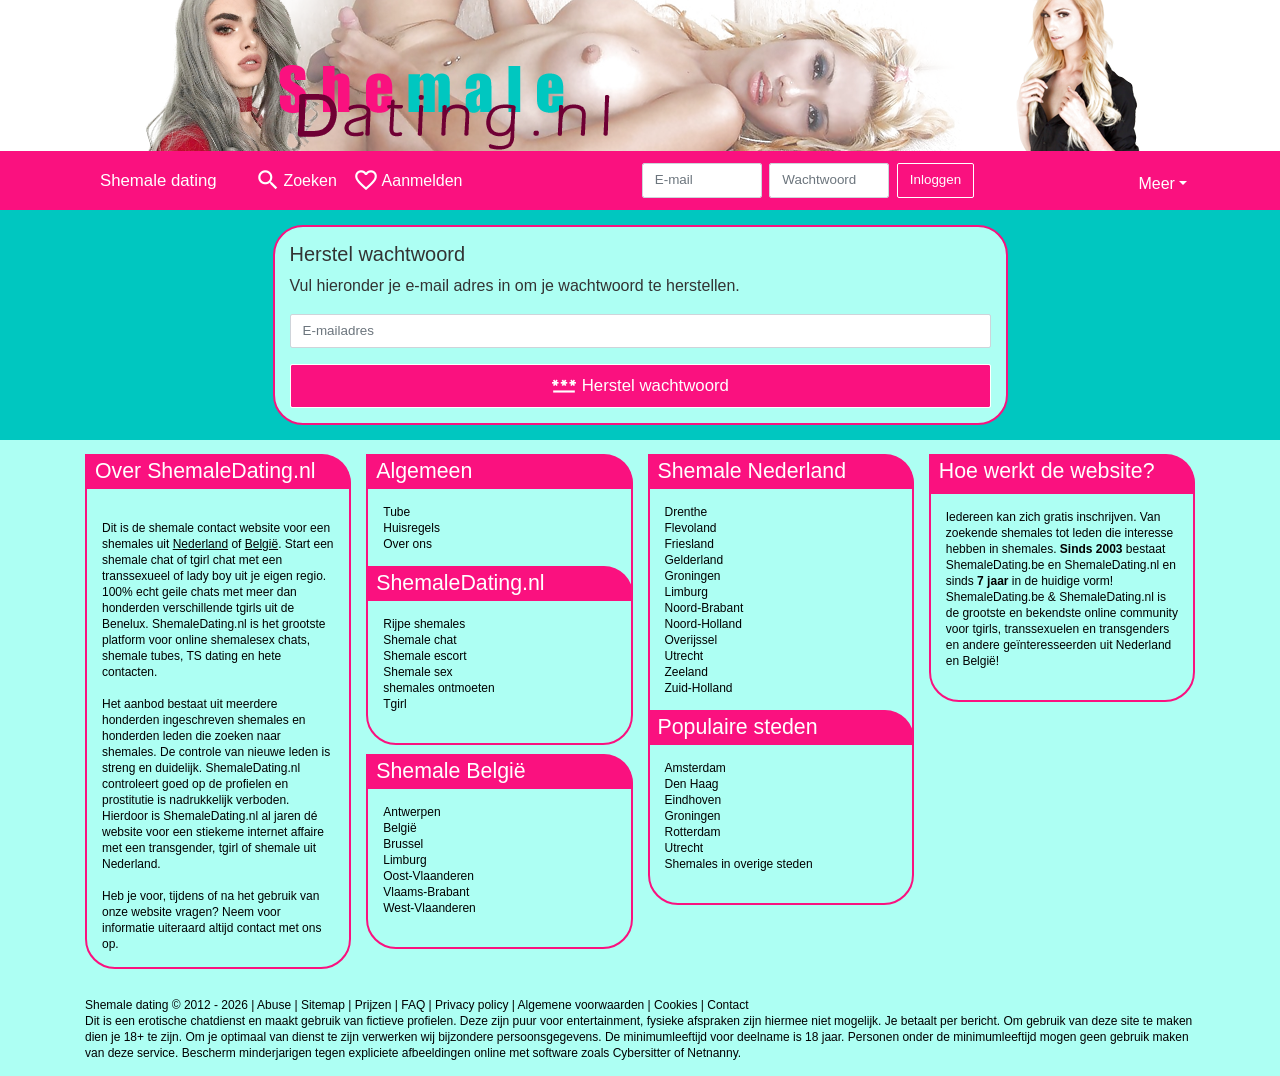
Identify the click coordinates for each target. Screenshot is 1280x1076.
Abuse (274, 1005)
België (399, 828)
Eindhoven (693, 800)
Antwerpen (411, 812)
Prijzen (373, 1005)
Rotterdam (693, 832)
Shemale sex (417, 672)
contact (256, 928)
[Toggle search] (296, 180)
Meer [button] (1156, 183)
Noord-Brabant (704, 608)
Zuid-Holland (699, 688)
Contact (727, 1005)
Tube (396, 512)
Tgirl (394, 704)
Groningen (693, 576)
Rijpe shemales (424, 624)
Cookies (675, 1005)
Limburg (404, 860)
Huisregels (411, 528)
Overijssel (691, 640)
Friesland (689, 544)
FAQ (413, 1005)
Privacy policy (471, 1005)
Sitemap (323, 1005)
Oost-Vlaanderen (428, 876)
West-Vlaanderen (429, 908)
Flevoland (691, 528)
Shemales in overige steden (739, 864)
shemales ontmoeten (438, 688)
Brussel (403, 844)
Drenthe (686, 512)
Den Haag (692, 784)
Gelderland (694, 560)
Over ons (407, 544)
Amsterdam (695, 768)
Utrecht (684, 656)
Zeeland (686, 672)
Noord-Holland (703, 624)
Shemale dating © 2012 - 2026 (166, 1005)
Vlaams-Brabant (426, 892)
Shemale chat (419, 640)
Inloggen (935, 179)
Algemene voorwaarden (581, 1005)
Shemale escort (424, 656)
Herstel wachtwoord (640, 385)
